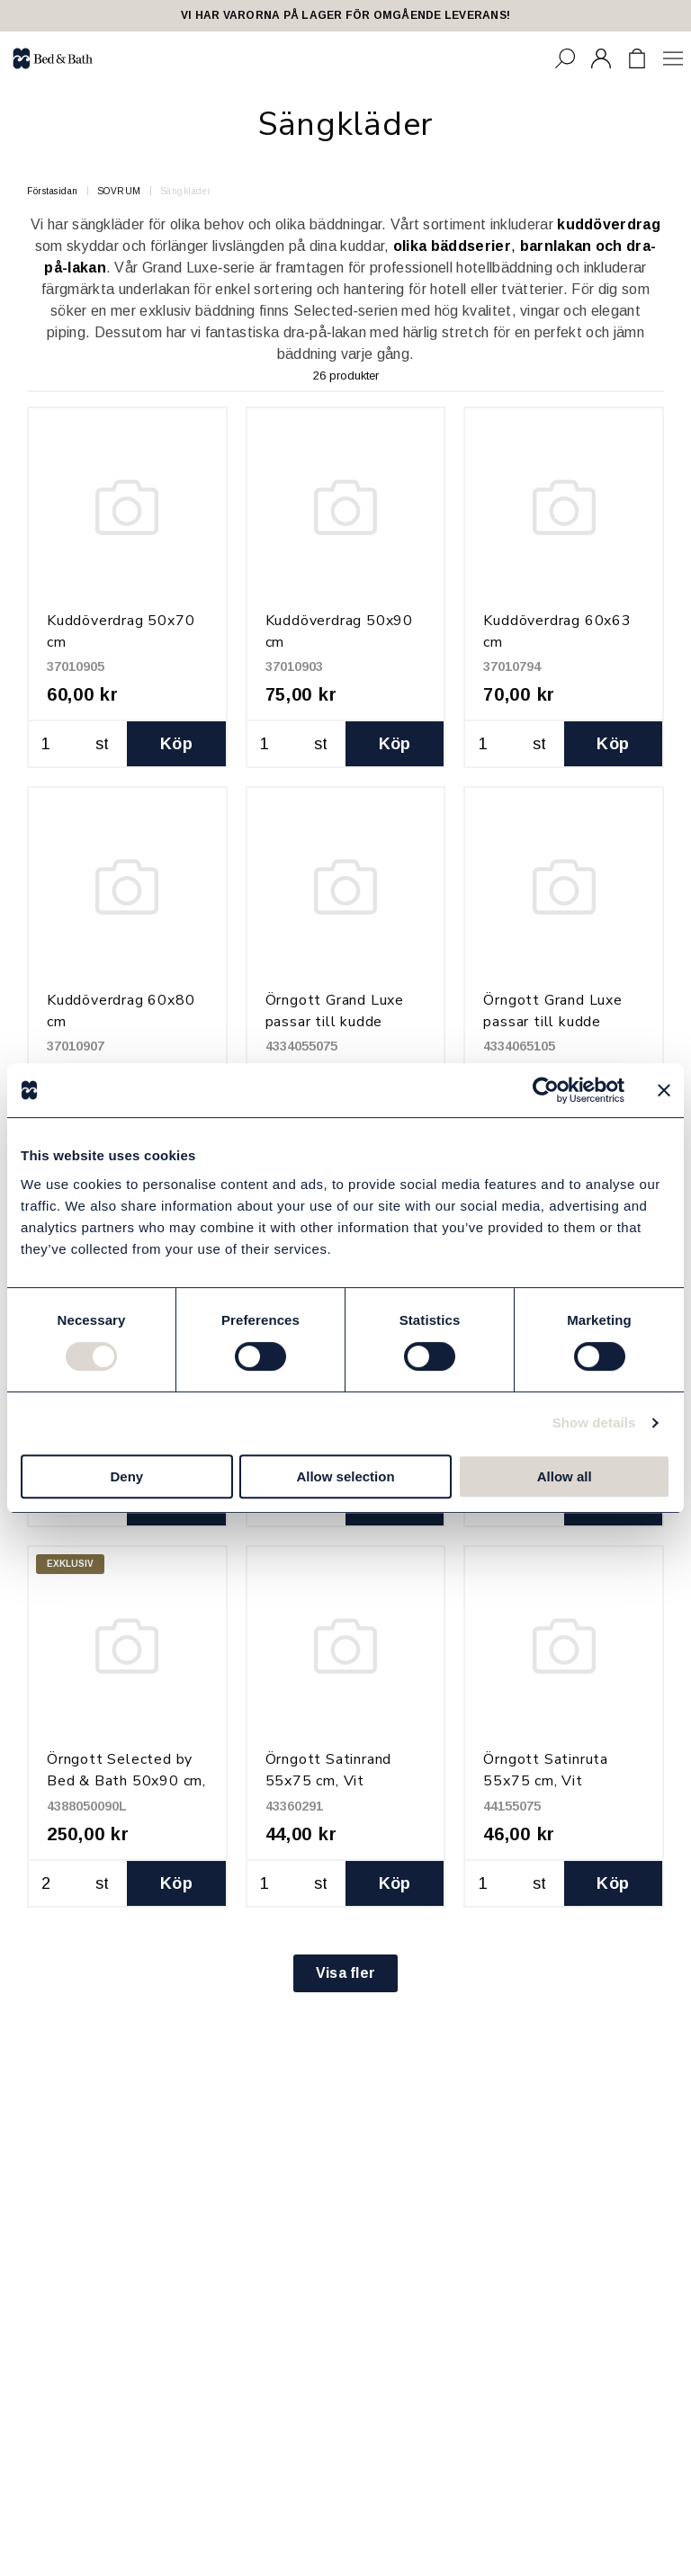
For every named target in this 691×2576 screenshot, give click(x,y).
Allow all (564, 1476)
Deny (126, 1476)
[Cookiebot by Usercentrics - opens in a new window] (545, 1090)
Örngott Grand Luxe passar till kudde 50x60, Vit (334, 1021)
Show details (594, 1422)
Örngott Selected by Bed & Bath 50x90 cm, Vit (126, 1780)
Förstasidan (52, 191)
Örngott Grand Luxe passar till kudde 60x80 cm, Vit (552, 1021)
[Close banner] (664, 1090)
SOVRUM (119, 191)
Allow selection (345, 1476)
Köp (176, 744)
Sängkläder (185, 191)
